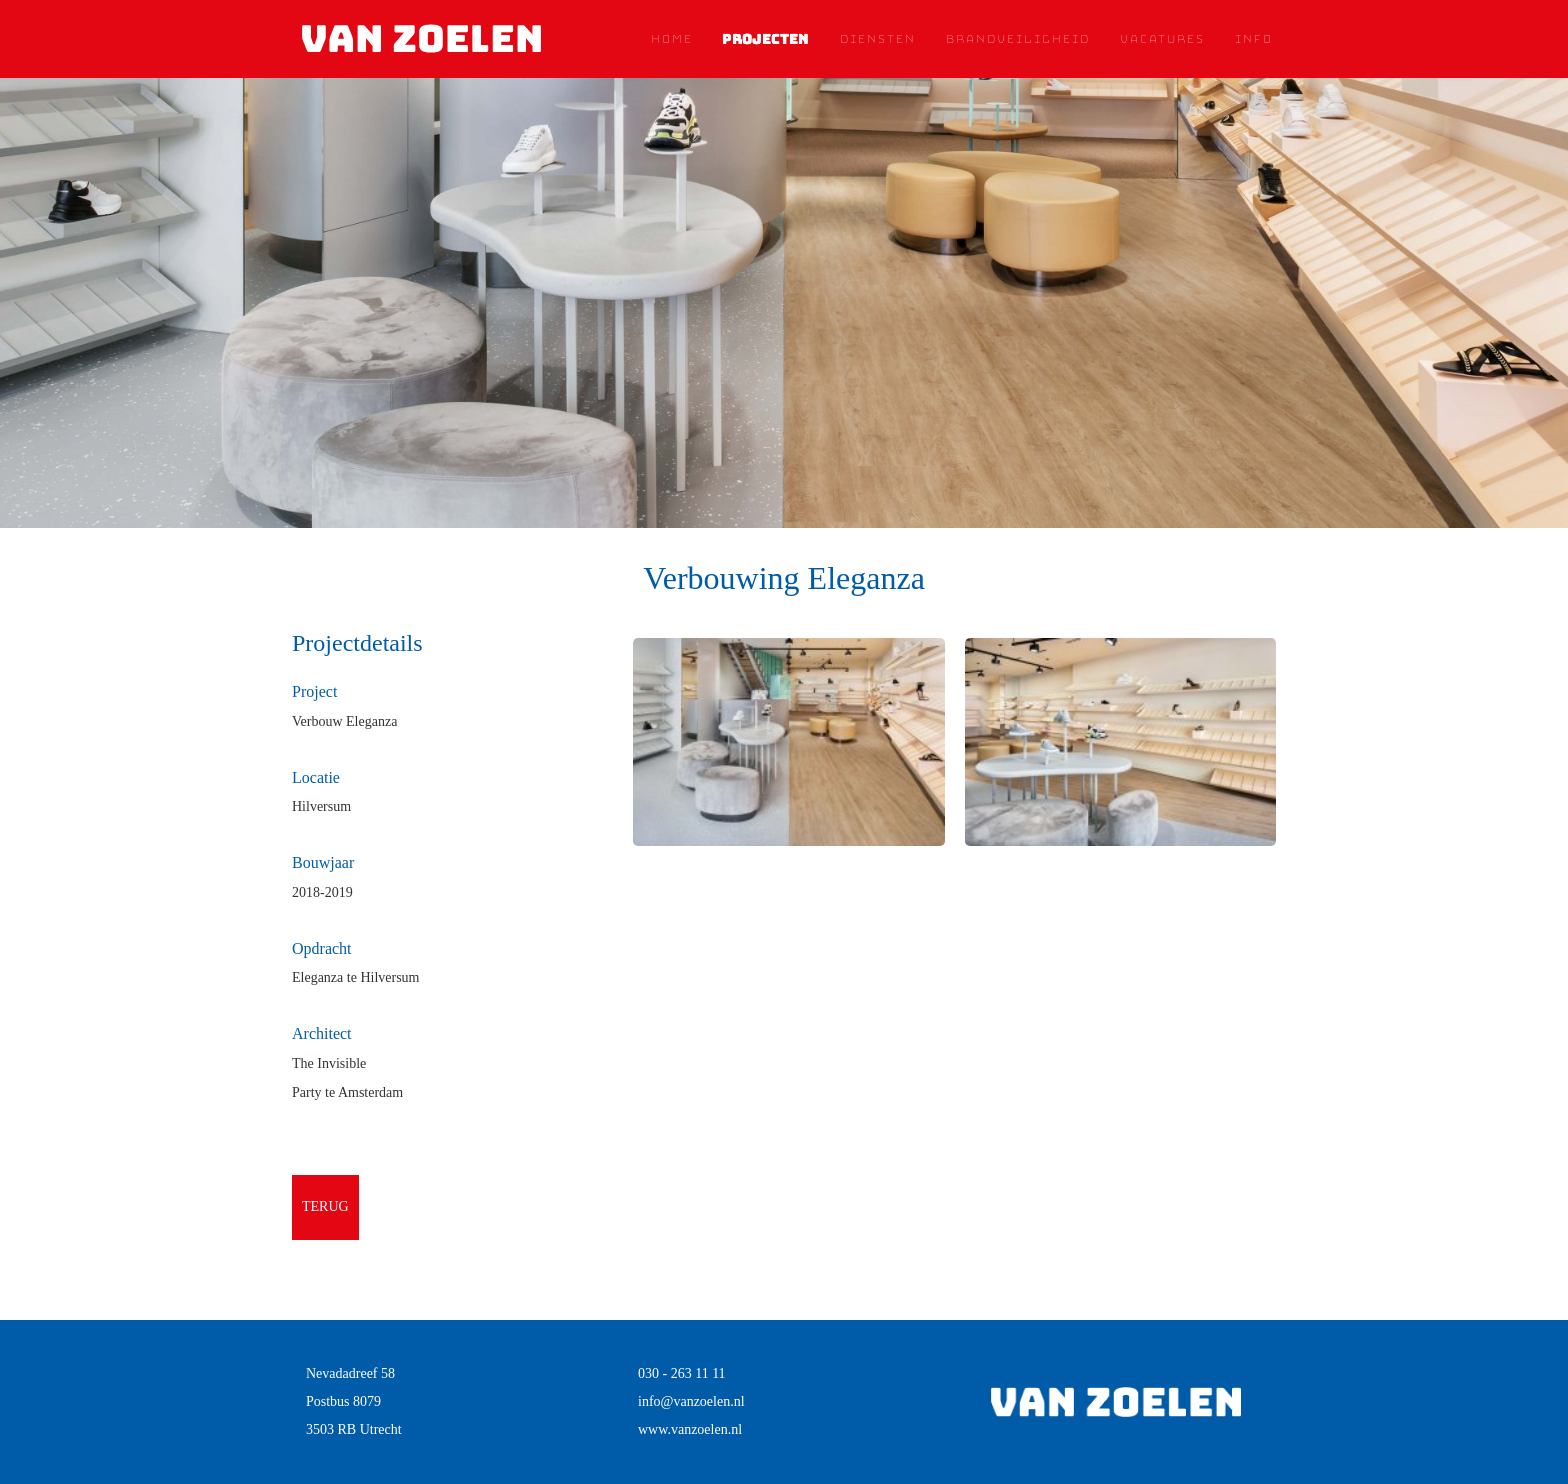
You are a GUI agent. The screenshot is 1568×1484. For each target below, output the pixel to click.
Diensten (877, 39)
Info (1253, 39)
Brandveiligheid (1017, 39)
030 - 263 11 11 (682, 1373)
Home (671, 39)
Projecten (765, 39)
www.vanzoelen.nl (690, 1429)
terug (325, 1206)
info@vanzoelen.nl (691, 1401)
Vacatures (1161, 39)
